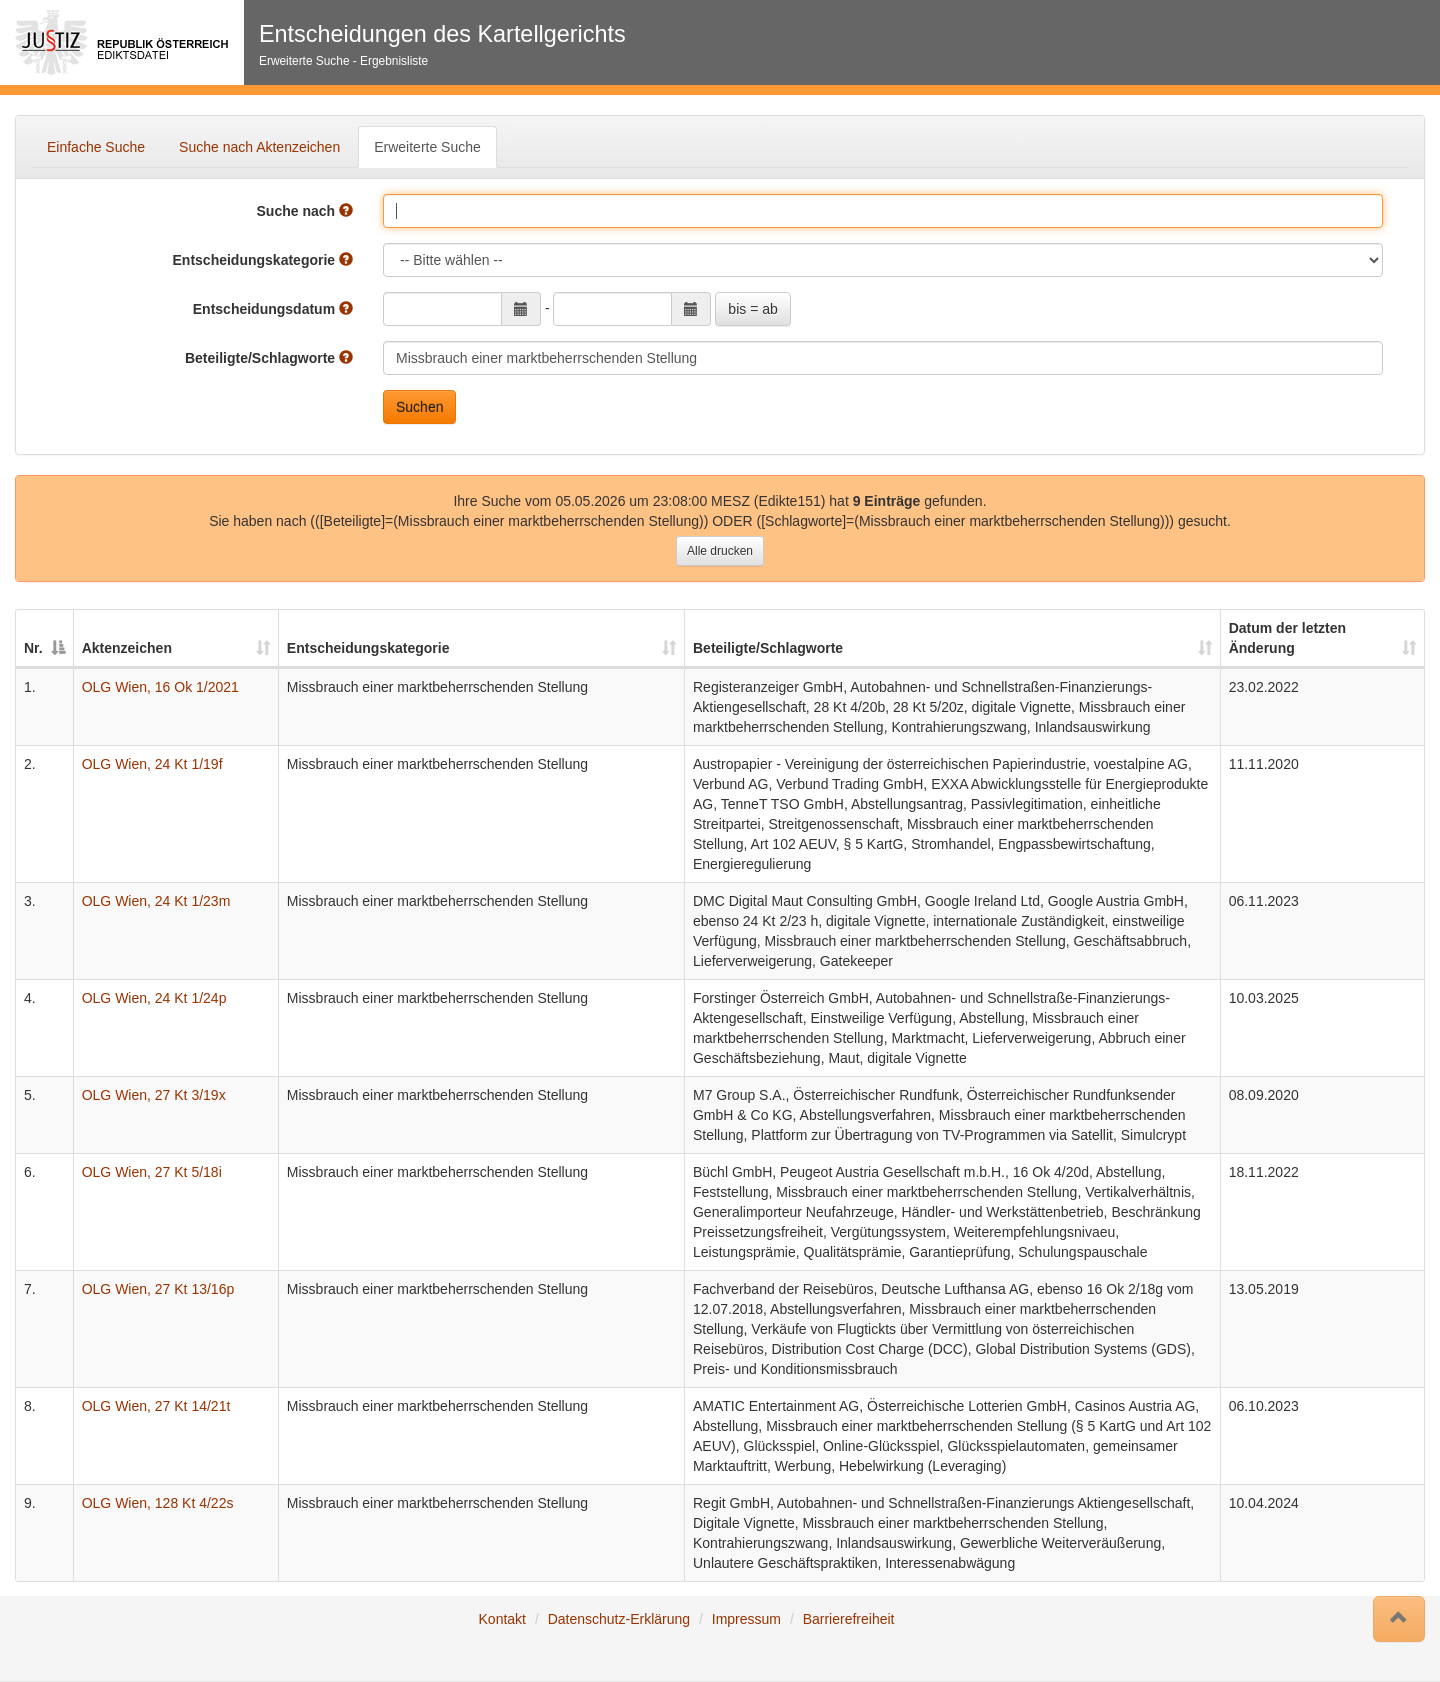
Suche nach (305, 211)
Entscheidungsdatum (273, 309)
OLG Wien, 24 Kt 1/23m (156, 901)
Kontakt (502, 1619)
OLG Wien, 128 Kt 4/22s (158, 1503)
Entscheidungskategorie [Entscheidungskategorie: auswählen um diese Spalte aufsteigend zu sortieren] (368, 648)
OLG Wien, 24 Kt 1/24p (154, 998)
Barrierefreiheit (849, 1619)
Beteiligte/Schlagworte (269, 358)
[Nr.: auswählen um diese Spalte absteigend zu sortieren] (45, 639)
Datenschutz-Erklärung (619, 1619)
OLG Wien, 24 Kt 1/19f (152, 764)
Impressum (746, 1619)
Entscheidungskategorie (263, 260)
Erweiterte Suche (427, 147)
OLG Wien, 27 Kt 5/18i (152, 1172)
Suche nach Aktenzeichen (259, 147)
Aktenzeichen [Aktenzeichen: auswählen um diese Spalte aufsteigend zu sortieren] (127, 648)
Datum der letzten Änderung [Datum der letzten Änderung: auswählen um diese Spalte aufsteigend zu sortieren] (1287, 638)
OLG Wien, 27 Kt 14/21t (156, 1406)
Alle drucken (720, 551)
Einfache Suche (96, 147)
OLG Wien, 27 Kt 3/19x (154, 1095)
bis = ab (752, 309)
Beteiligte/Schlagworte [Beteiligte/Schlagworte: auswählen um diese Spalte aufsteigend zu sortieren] (768, 648)
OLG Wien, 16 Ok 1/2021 (160, 687)
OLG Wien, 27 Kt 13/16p (158, 1289)
